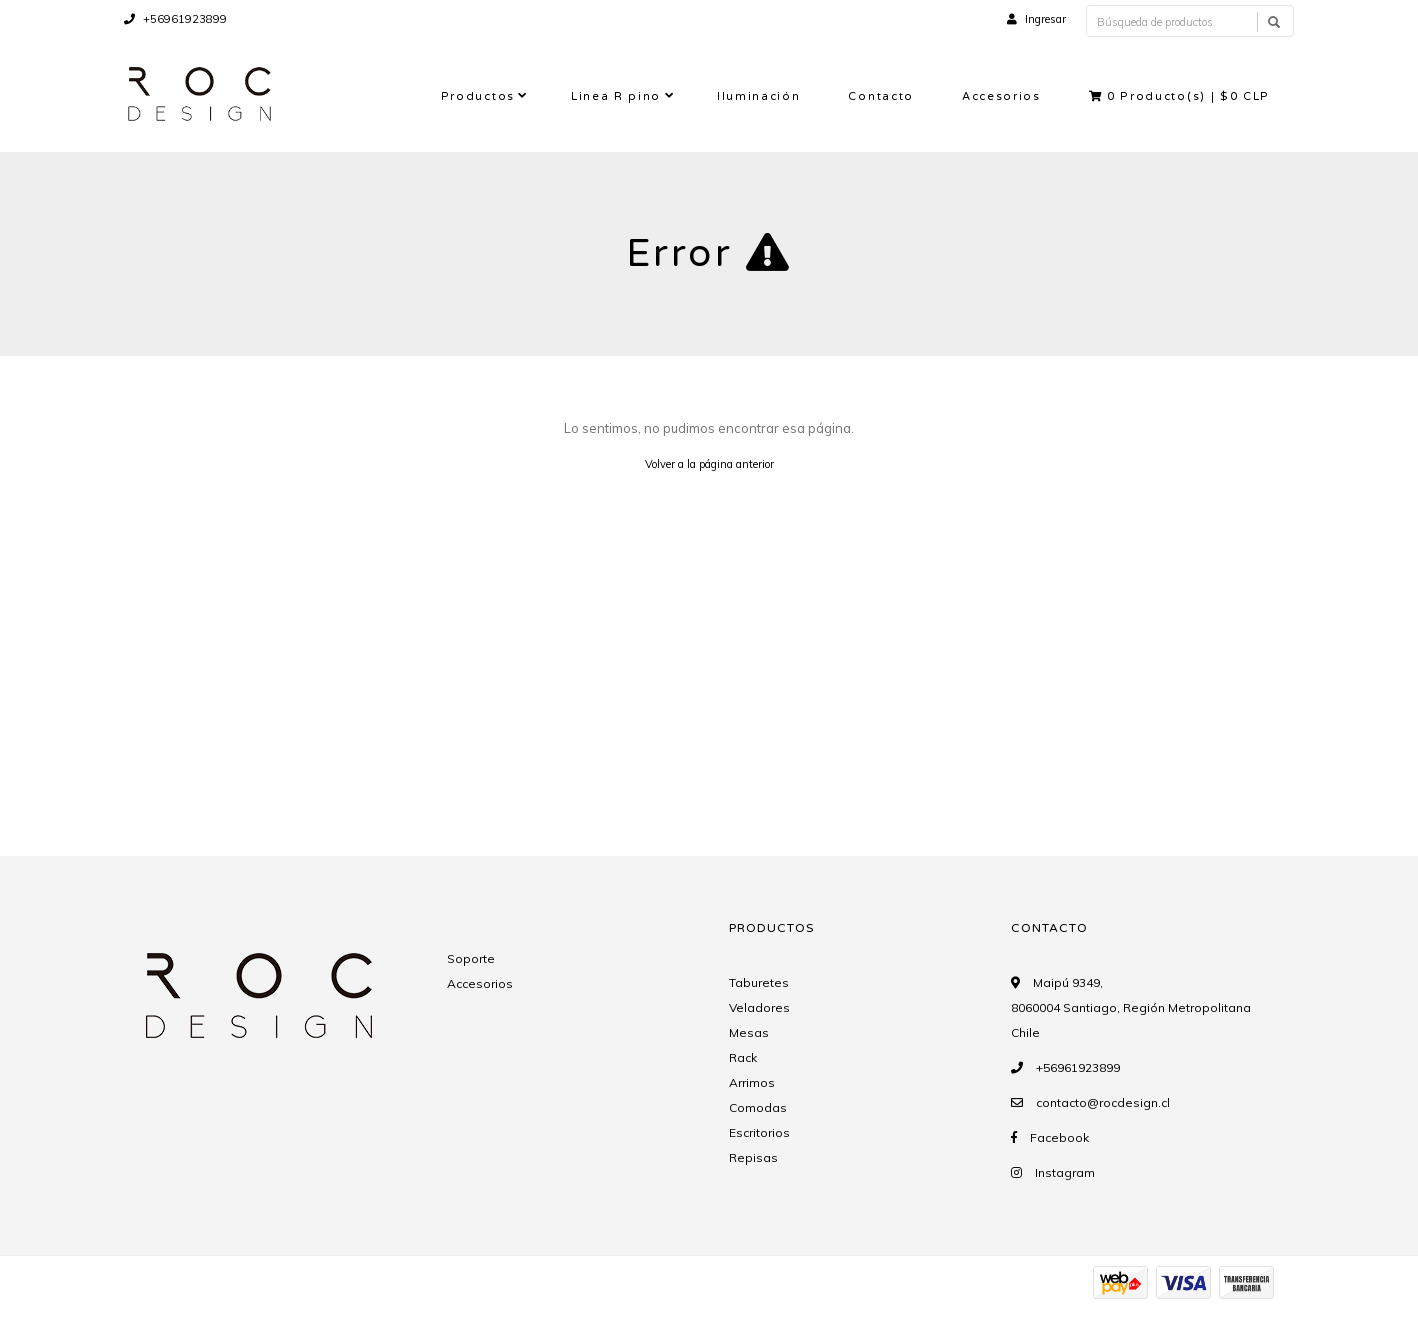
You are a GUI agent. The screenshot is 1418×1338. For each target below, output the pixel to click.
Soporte (471, 958)
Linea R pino (616, 96)
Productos (478, 96)
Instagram (1065, 1172)
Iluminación (758, 96)
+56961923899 (175, 19)
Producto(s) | (1179, 96)
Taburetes (759, 982)
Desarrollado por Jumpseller (332, 1305)
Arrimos (752, 1082)
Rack (743, 1057)
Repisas (753, 1157)
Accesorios (1001, 96)
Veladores (759, 1007)
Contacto (880, 96)
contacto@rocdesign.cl (1103, 1102)
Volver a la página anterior (709, 464)
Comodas (758, 1107)
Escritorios (759, 1132)
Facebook (1059, 1137)
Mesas (749, 1032)
